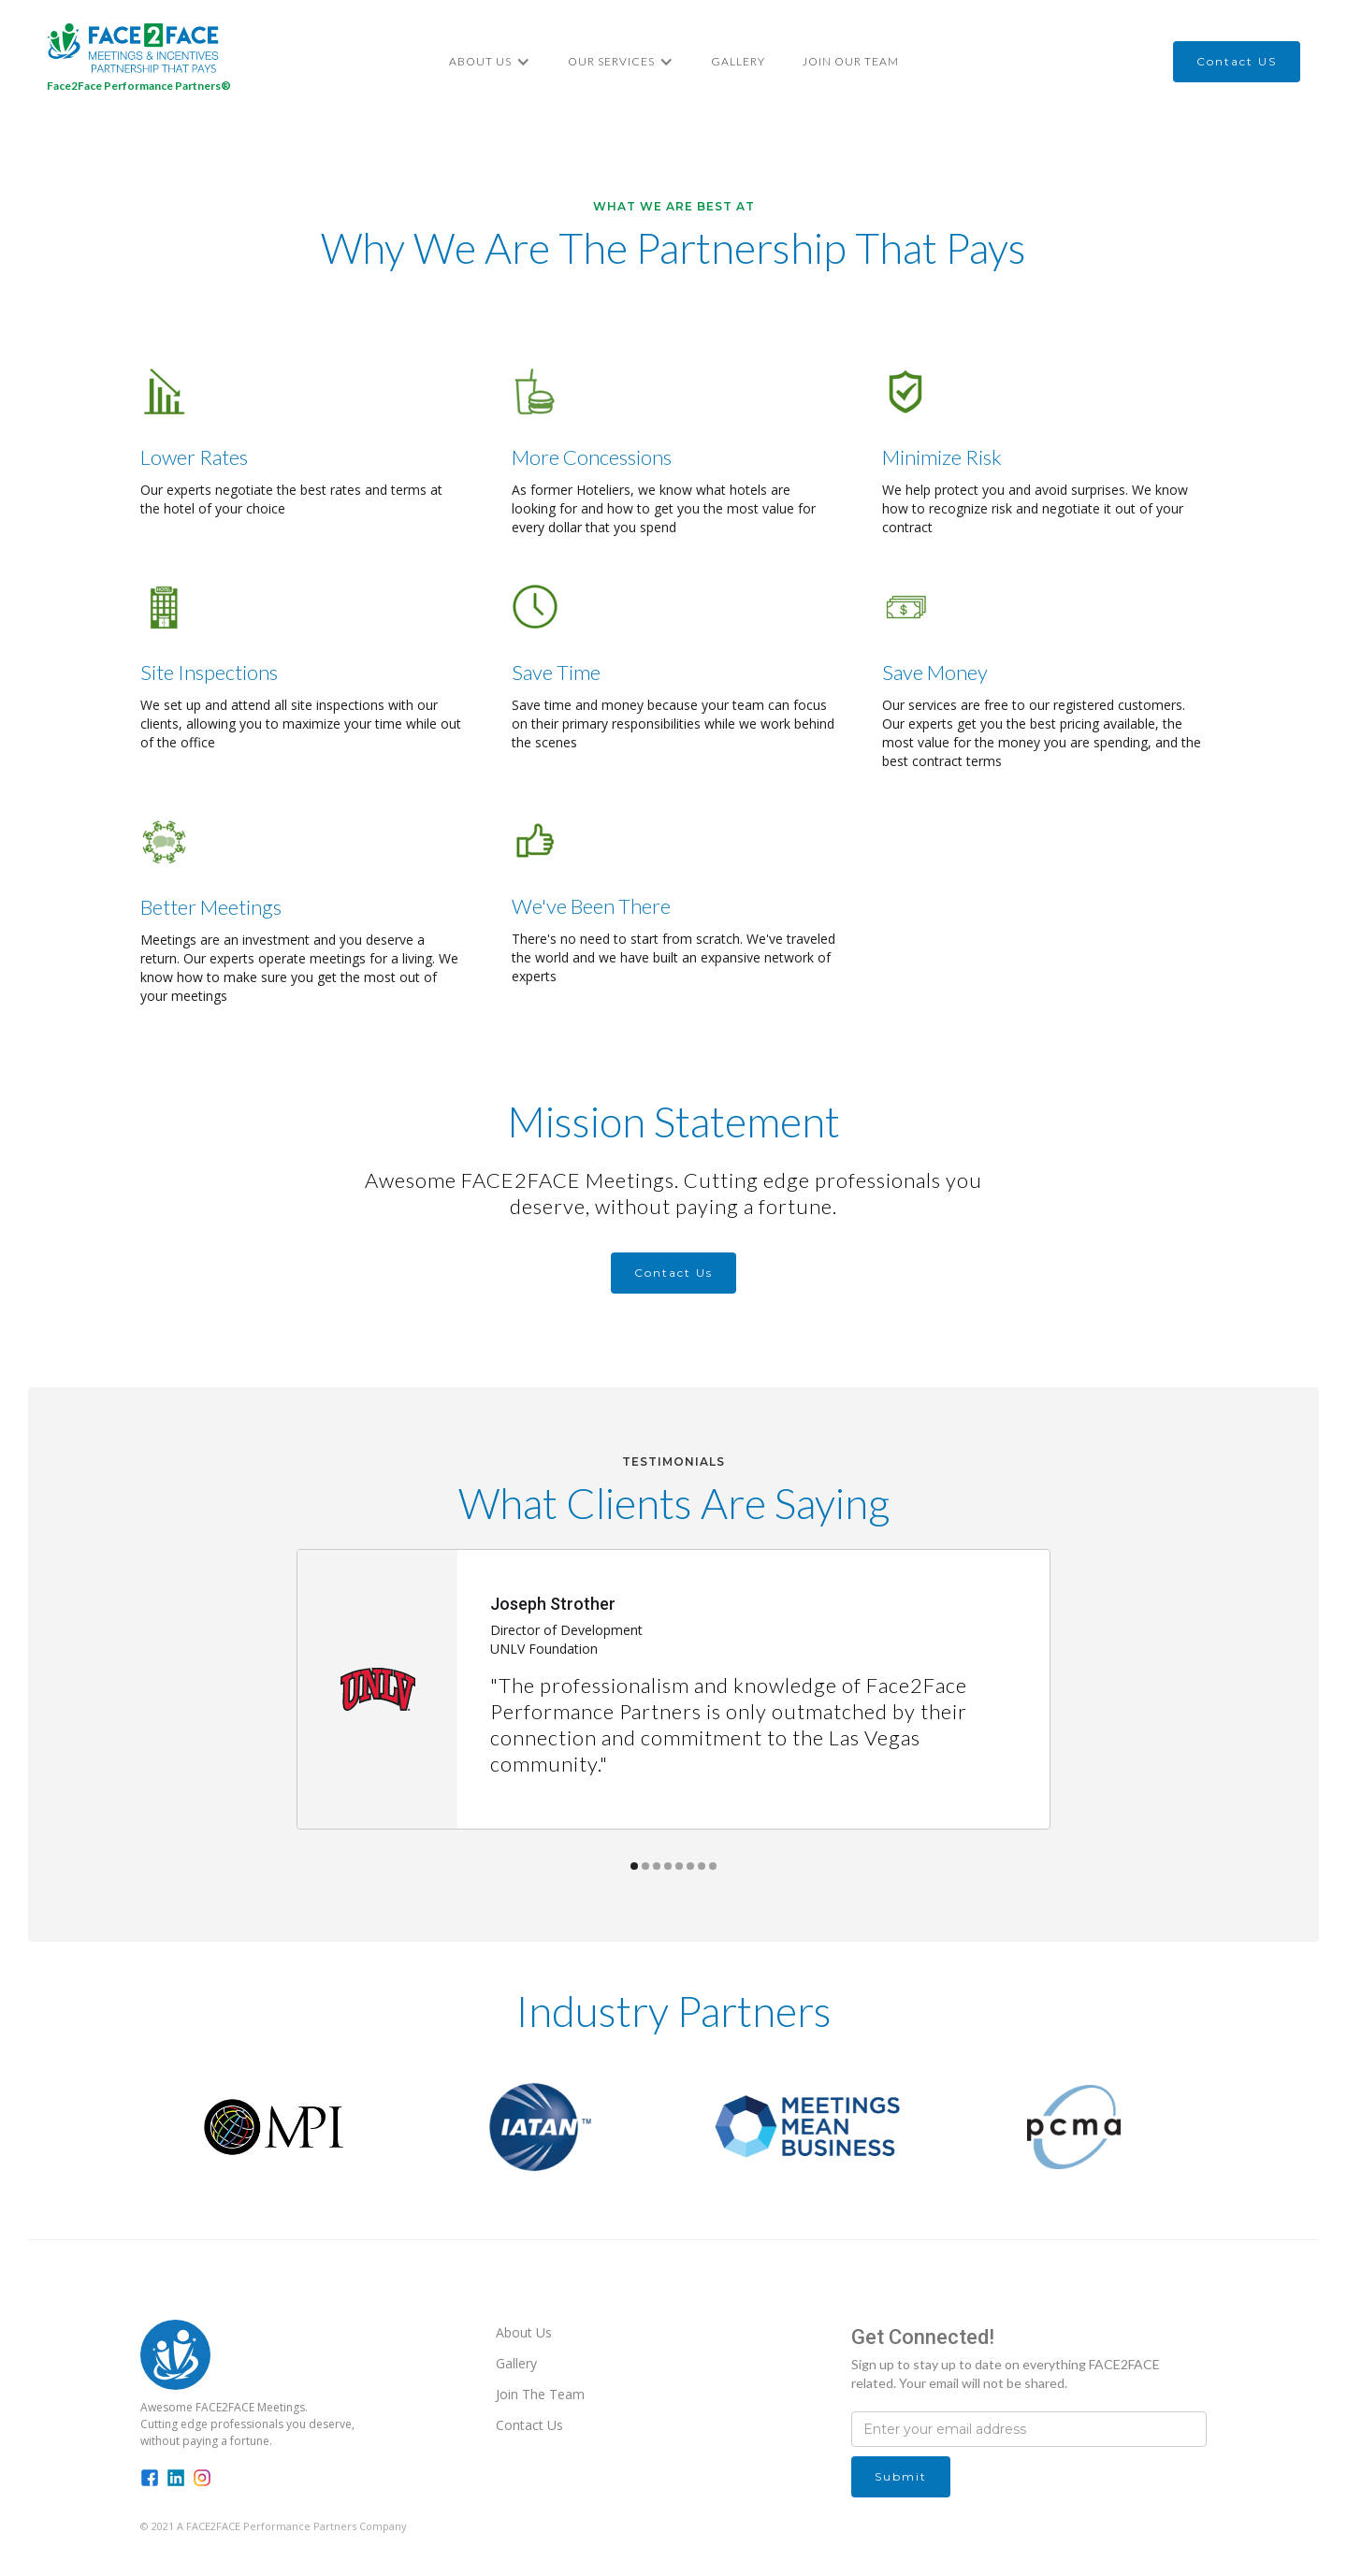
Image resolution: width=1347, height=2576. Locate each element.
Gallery (738, 61)
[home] (139, 61)
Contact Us (529, 2425)
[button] (489, 61)
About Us (524, 2332)
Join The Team (540, 2394)
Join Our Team (851, 61)
